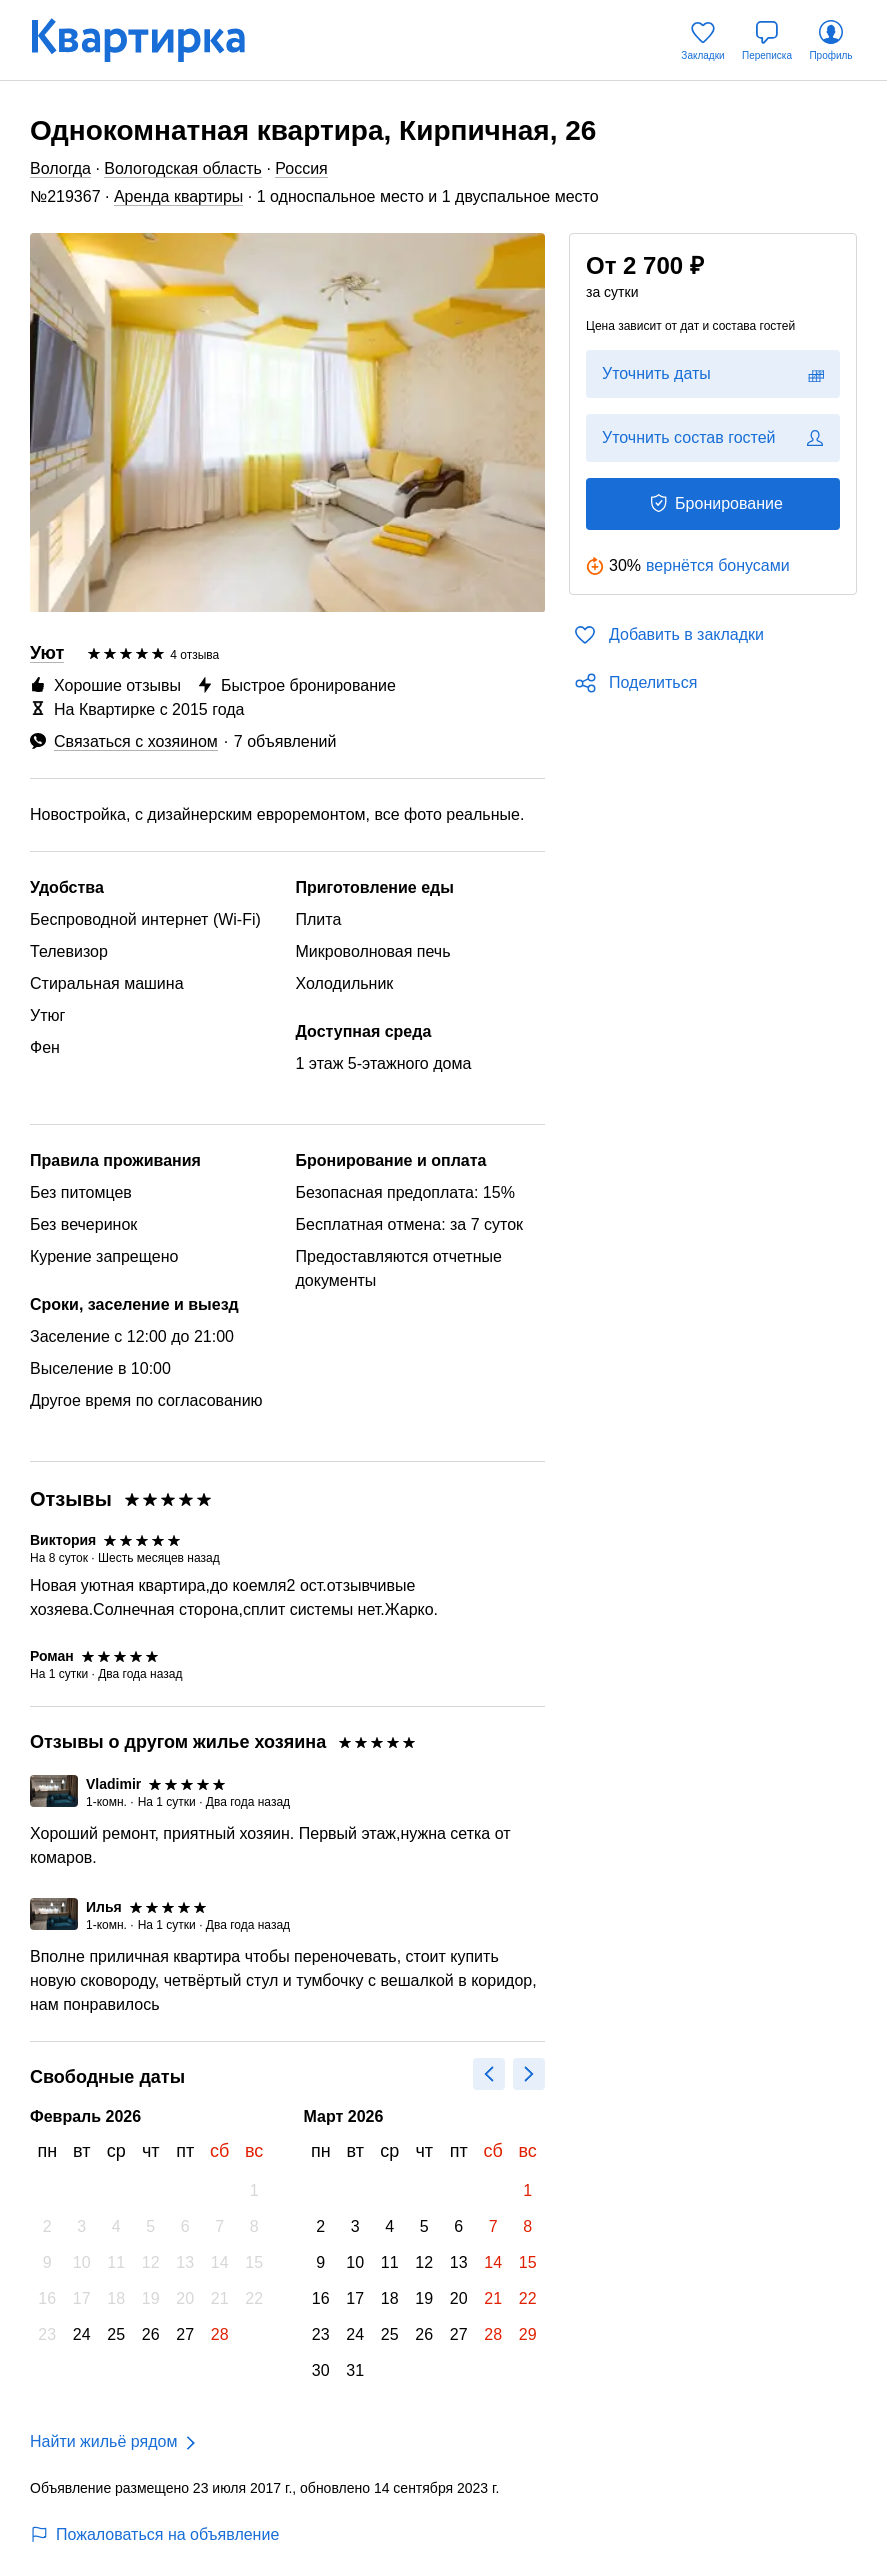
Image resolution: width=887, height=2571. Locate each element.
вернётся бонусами (718, 565)
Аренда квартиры (178, 196)
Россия (301, 168)
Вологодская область (183, 168)
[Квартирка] (152, 40)
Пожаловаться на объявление (154, 2534)
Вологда (60, 168)
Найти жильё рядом (103, 2441)
